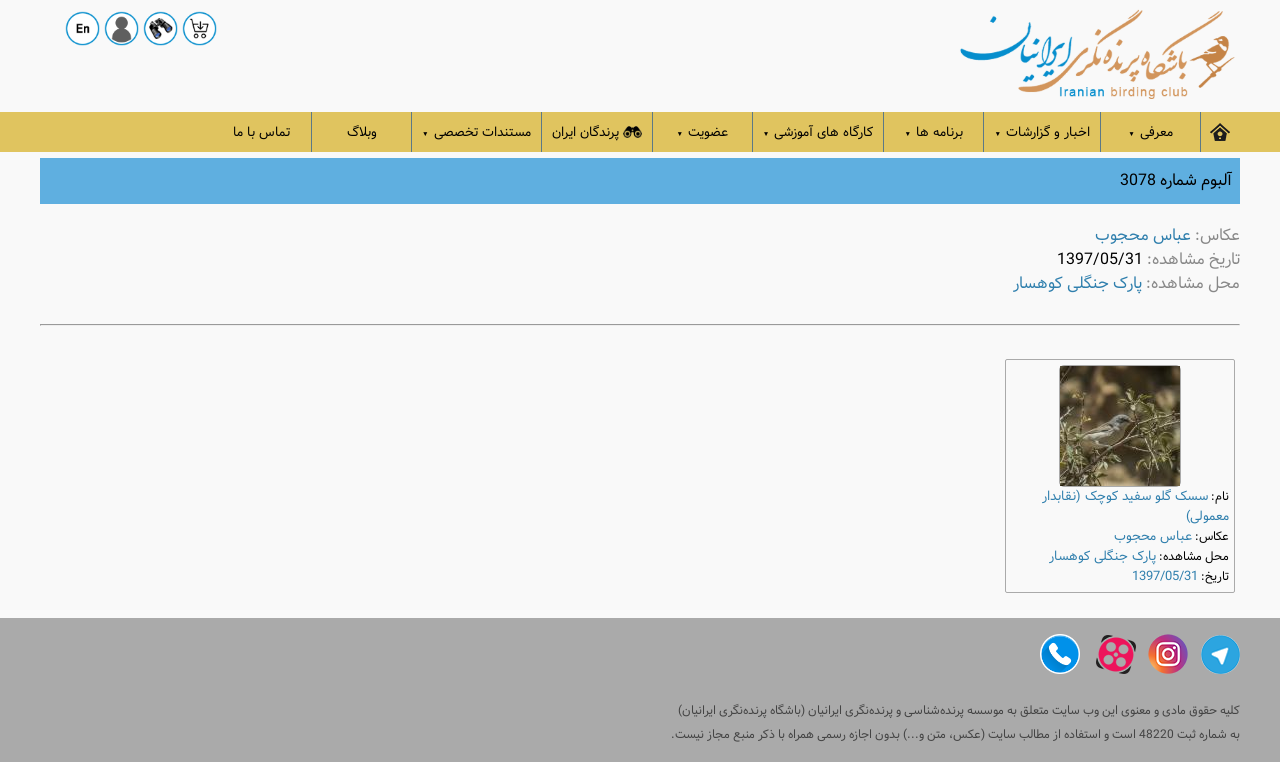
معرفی (1150, 132)
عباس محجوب (1143, 235)
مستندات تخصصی (476, 132)
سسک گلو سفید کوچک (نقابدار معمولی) (1135, 506)
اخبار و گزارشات (1042, 132)
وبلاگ (362, 132)
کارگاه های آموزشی (818, 132)
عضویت (703, 132)
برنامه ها (934, 132)
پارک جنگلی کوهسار (1077, 283)
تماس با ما (261, 132)
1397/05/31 (1165, 576)
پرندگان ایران (597, 132)
